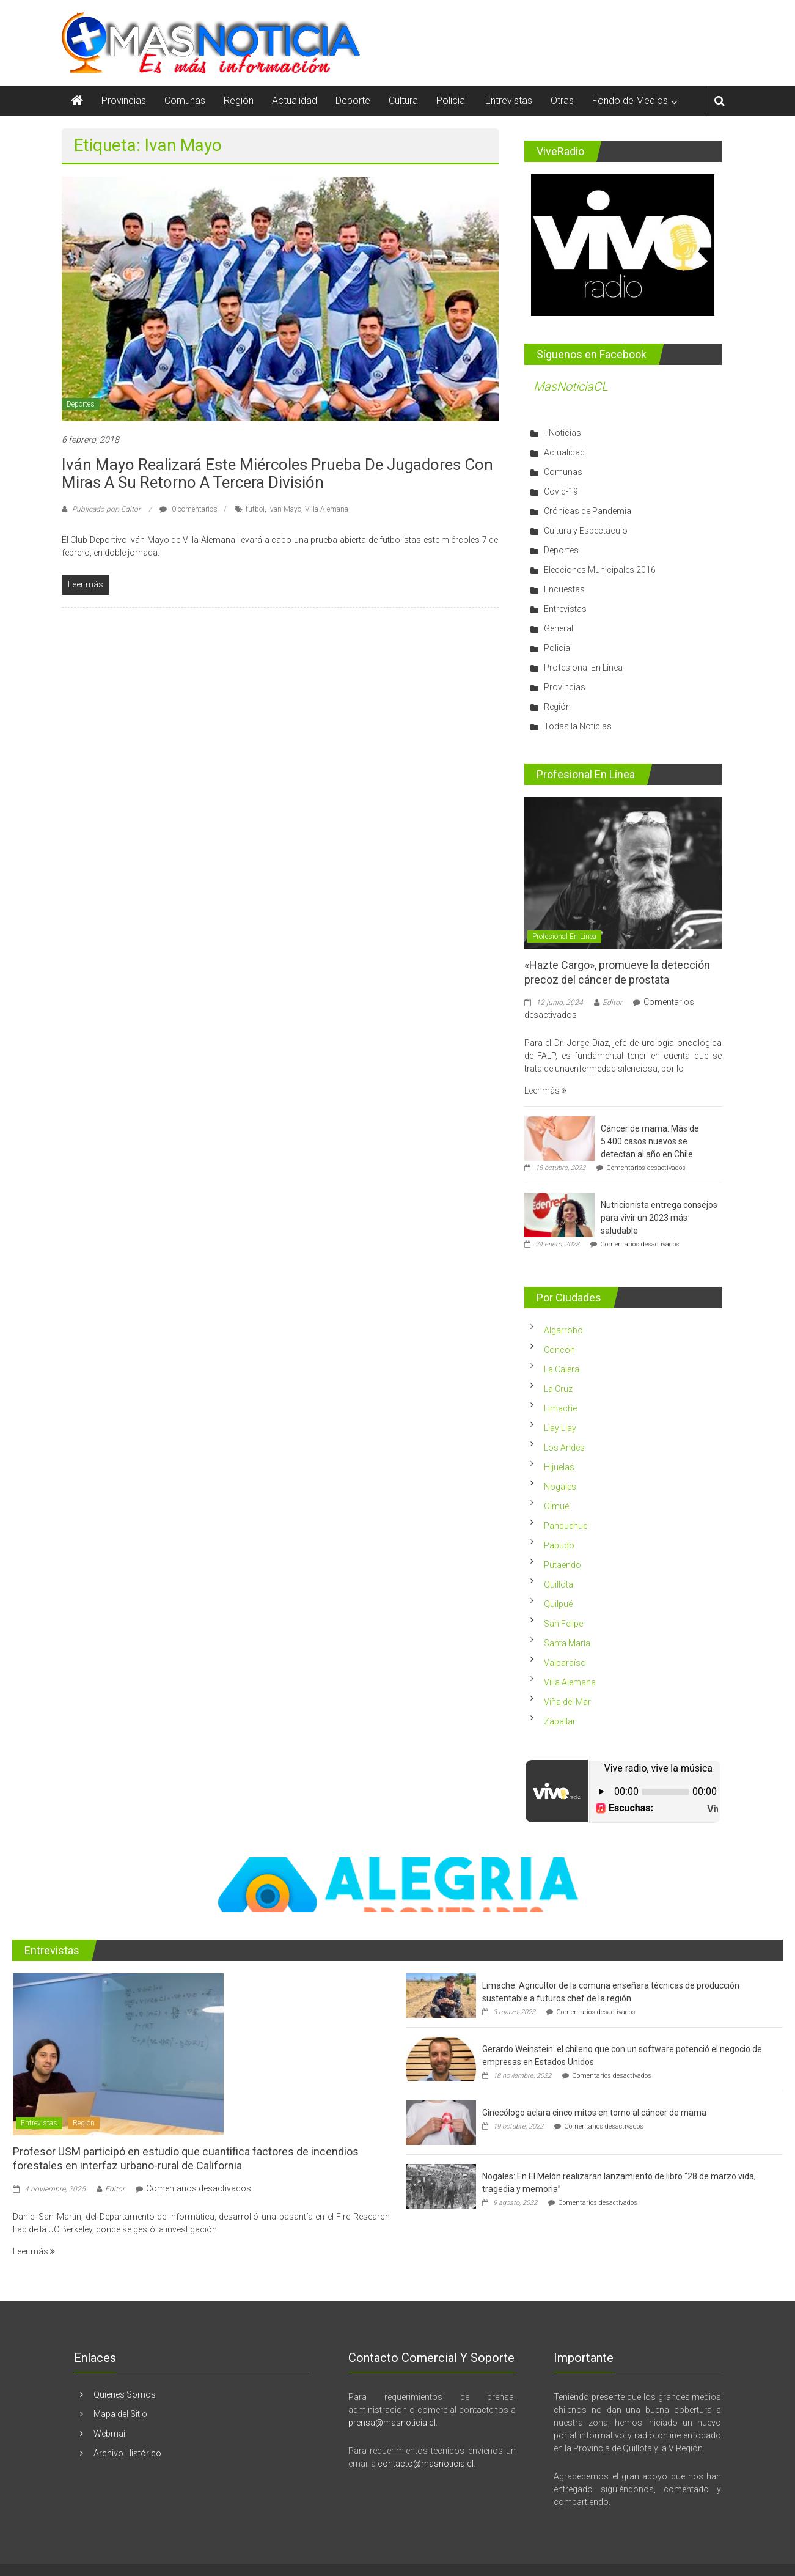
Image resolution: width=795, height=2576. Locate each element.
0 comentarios (188, 509)
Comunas (184, 100)
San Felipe (563, 1623)
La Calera (561, 1369)
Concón (559, 1350)
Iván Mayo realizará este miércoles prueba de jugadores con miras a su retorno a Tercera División (277, 473)
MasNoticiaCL (570, 386)
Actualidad (294, 100)
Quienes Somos (124, 2394)
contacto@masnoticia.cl (426, 2463)
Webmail (110, 2433)
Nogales (560, 1487)
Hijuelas (559, 1467)
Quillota (558, 1584)
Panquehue (565, 1526)
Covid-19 (561, 491)
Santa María (567, 1643)
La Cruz (558, 1389)
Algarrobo (563, 1330)
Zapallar (560, 1721)
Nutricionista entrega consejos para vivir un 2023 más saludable (659, 1217)
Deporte (352, 100)
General (558, 628)
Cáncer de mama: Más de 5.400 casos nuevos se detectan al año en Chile (650, 1141)
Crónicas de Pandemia (587, 511)
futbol (255, 509)
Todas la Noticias (578, 726)
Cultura (403, 100)
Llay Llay (560, 1428)
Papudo (559, 1545)
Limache (560, 1408)
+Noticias (562, 433)
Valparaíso (565, 1663)
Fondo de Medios (630, 100)
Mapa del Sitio (120, 2414)
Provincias (123, 100)
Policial (451, 100)
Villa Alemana (326, 509)
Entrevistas (508, 100)
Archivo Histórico (127, 2453)
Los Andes (564, 1447)
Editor (612, 1002)
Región (239, 100)
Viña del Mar (567, 1702)
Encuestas (564, 589)
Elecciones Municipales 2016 (600, 570)
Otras (562, 100)
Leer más (545, 1090)
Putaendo (562, 1565)
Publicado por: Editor (106, 509)
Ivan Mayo (284, 509)
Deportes (81, 404)
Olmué (556, 1506)
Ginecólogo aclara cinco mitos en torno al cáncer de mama (594, 2113)
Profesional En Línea (583, 667)
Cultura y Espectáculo (586, 530)
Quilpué (558, 1604)
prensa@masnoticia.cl (392, 2422)
